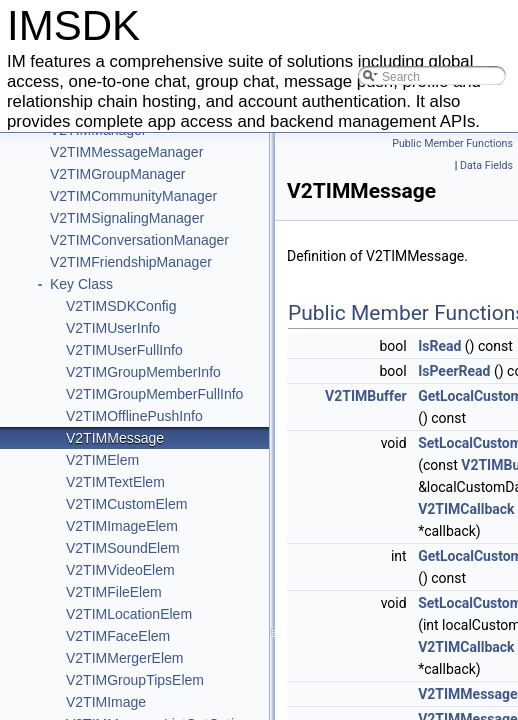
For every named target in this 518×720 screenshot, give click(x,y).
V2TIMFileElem (114, 592)
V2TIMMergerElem (124, 658)
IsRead (439, 346)
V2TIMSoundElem (123, 548)
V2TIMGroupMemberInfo (143, 372)
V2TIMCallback (466, 509)
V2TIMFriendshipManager (131, 262)
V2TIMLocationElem (129, 614)
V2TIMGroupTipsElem (135, 680)
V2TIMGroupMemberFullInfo (154, 394)
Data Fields (486, 165)
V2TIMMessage (115, 438)
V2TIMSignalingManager (127, 218)
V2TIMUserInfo (113, 328)
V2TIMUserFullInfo (124, 350)
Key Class (81, 284)
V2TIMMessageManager (126, 152)
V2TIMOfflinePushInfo (134, 416)
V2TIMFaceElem (118, 636)
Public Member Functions (452, 143)
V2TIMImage (106, 702)
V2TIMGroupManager (117, 174)
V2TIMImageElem (122, 526)
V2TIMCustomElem (126, 504)
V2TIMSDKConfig (121, 306)
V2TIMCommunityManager (133, 196)
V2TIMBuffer (366, 396)
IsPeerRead (454, 371)
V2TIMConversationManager (139, 240)
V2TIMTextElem (115, 482)
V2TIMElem (102, 460)
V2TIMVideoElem (120, 570)
